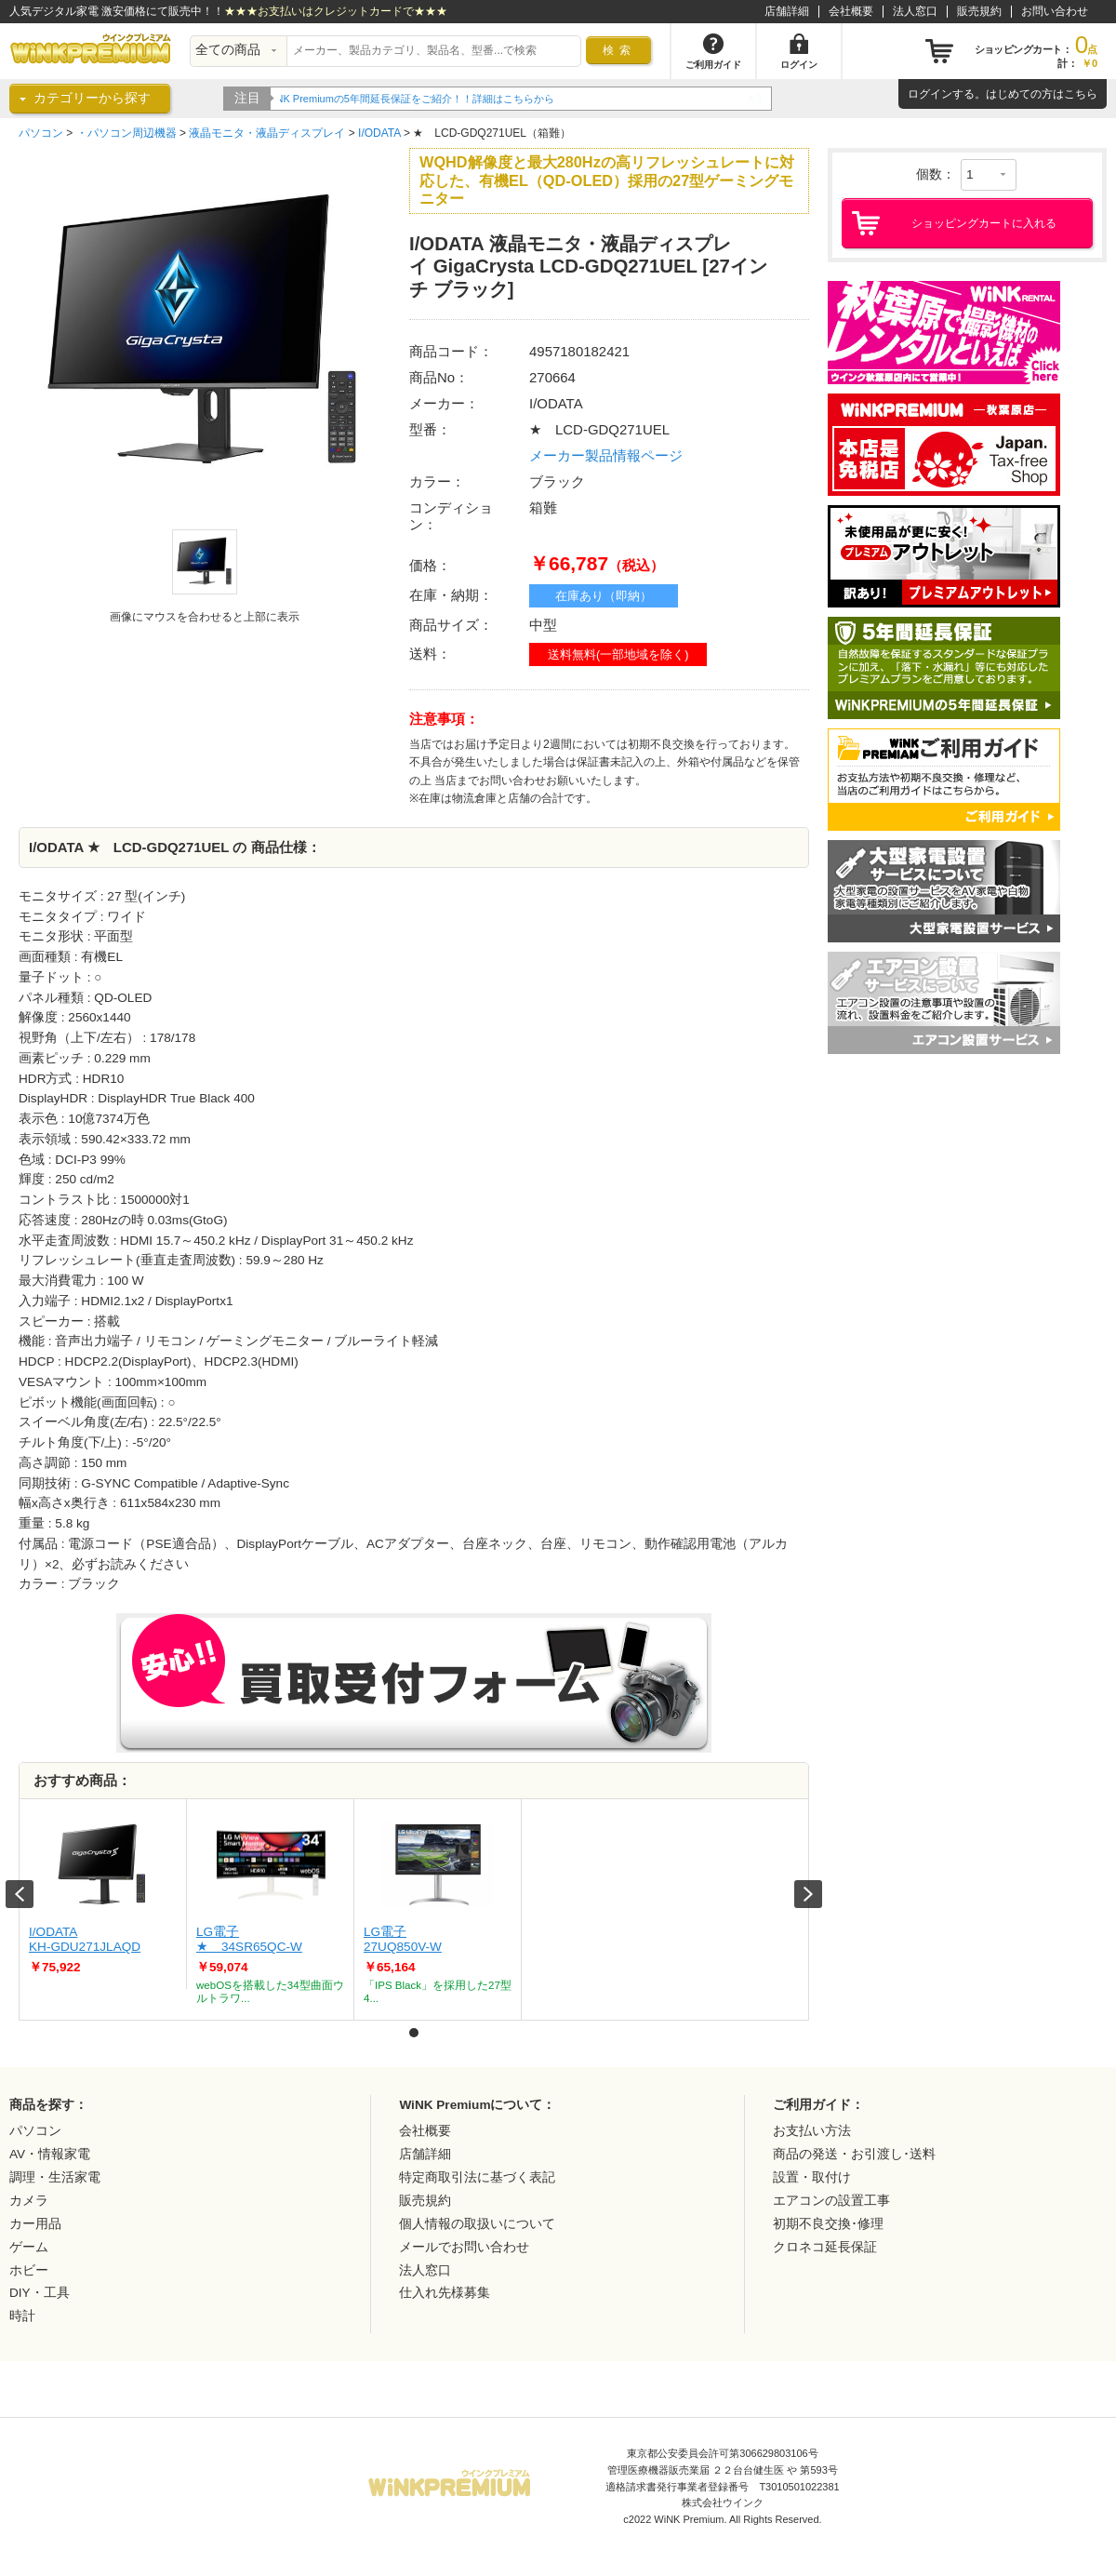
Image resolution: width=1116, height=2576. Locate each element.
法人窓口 (915, 11)
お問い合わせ (1054, 11)
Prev (19, 1894)
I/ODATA (379, 133)
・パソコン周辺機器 (126, 133)
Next (808, 1894)
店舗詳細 (786, 11)
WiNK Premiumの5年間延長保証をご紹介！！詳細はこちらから (425, 98)
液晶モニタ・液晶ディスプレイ (267, 133)
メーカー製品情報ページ (606, 455)
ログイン (930, 93)
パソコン (41, 133)
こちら (1080, 93)
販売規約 (979, 11)
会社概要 (851, 11)
